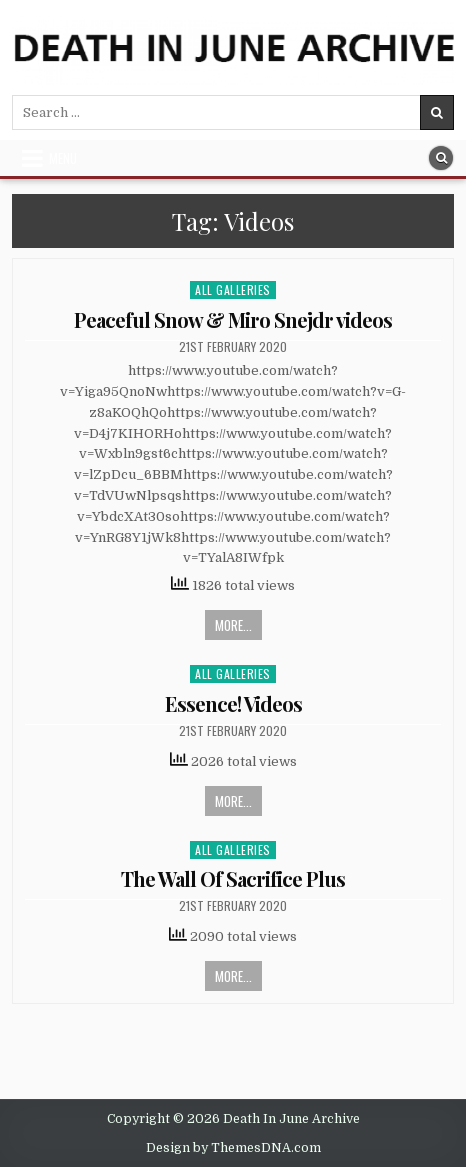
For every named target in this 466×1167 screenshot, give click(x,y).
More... (233, 625)
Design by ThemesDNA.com (233, 1148)
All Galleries (233, 289)
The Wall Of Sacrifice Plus (233, 878)
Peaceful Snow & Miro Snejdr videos (233, 319)
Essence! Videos (233, 703)
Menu (63, 158)
